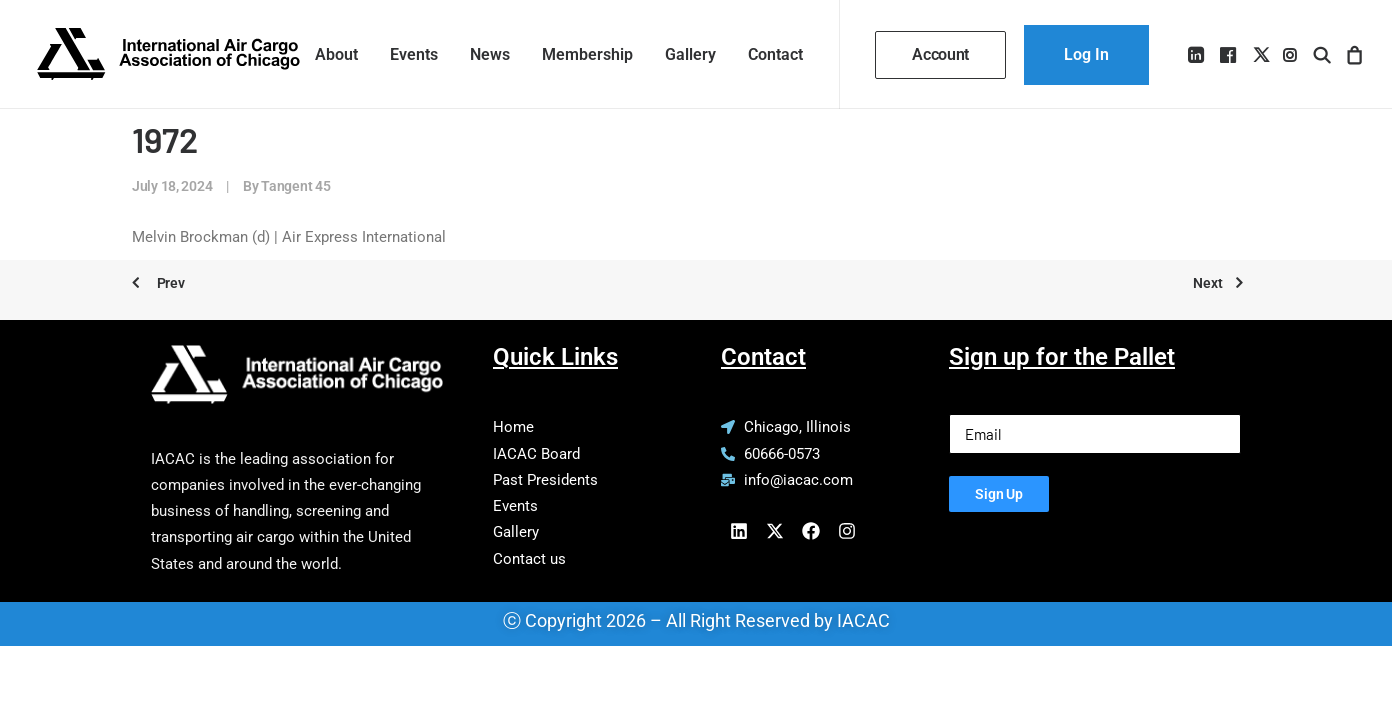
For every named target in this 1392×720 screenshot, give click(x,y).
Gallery (690, 54)
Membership (587, 54)
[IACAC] (168, 54)
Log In (1086, 54)
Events (414, 54)
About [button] (336, 54)
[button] (1197, 54)
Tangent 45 (295, 186)
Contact (775, 54)
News (490, 54)
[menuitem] (336, 54)
